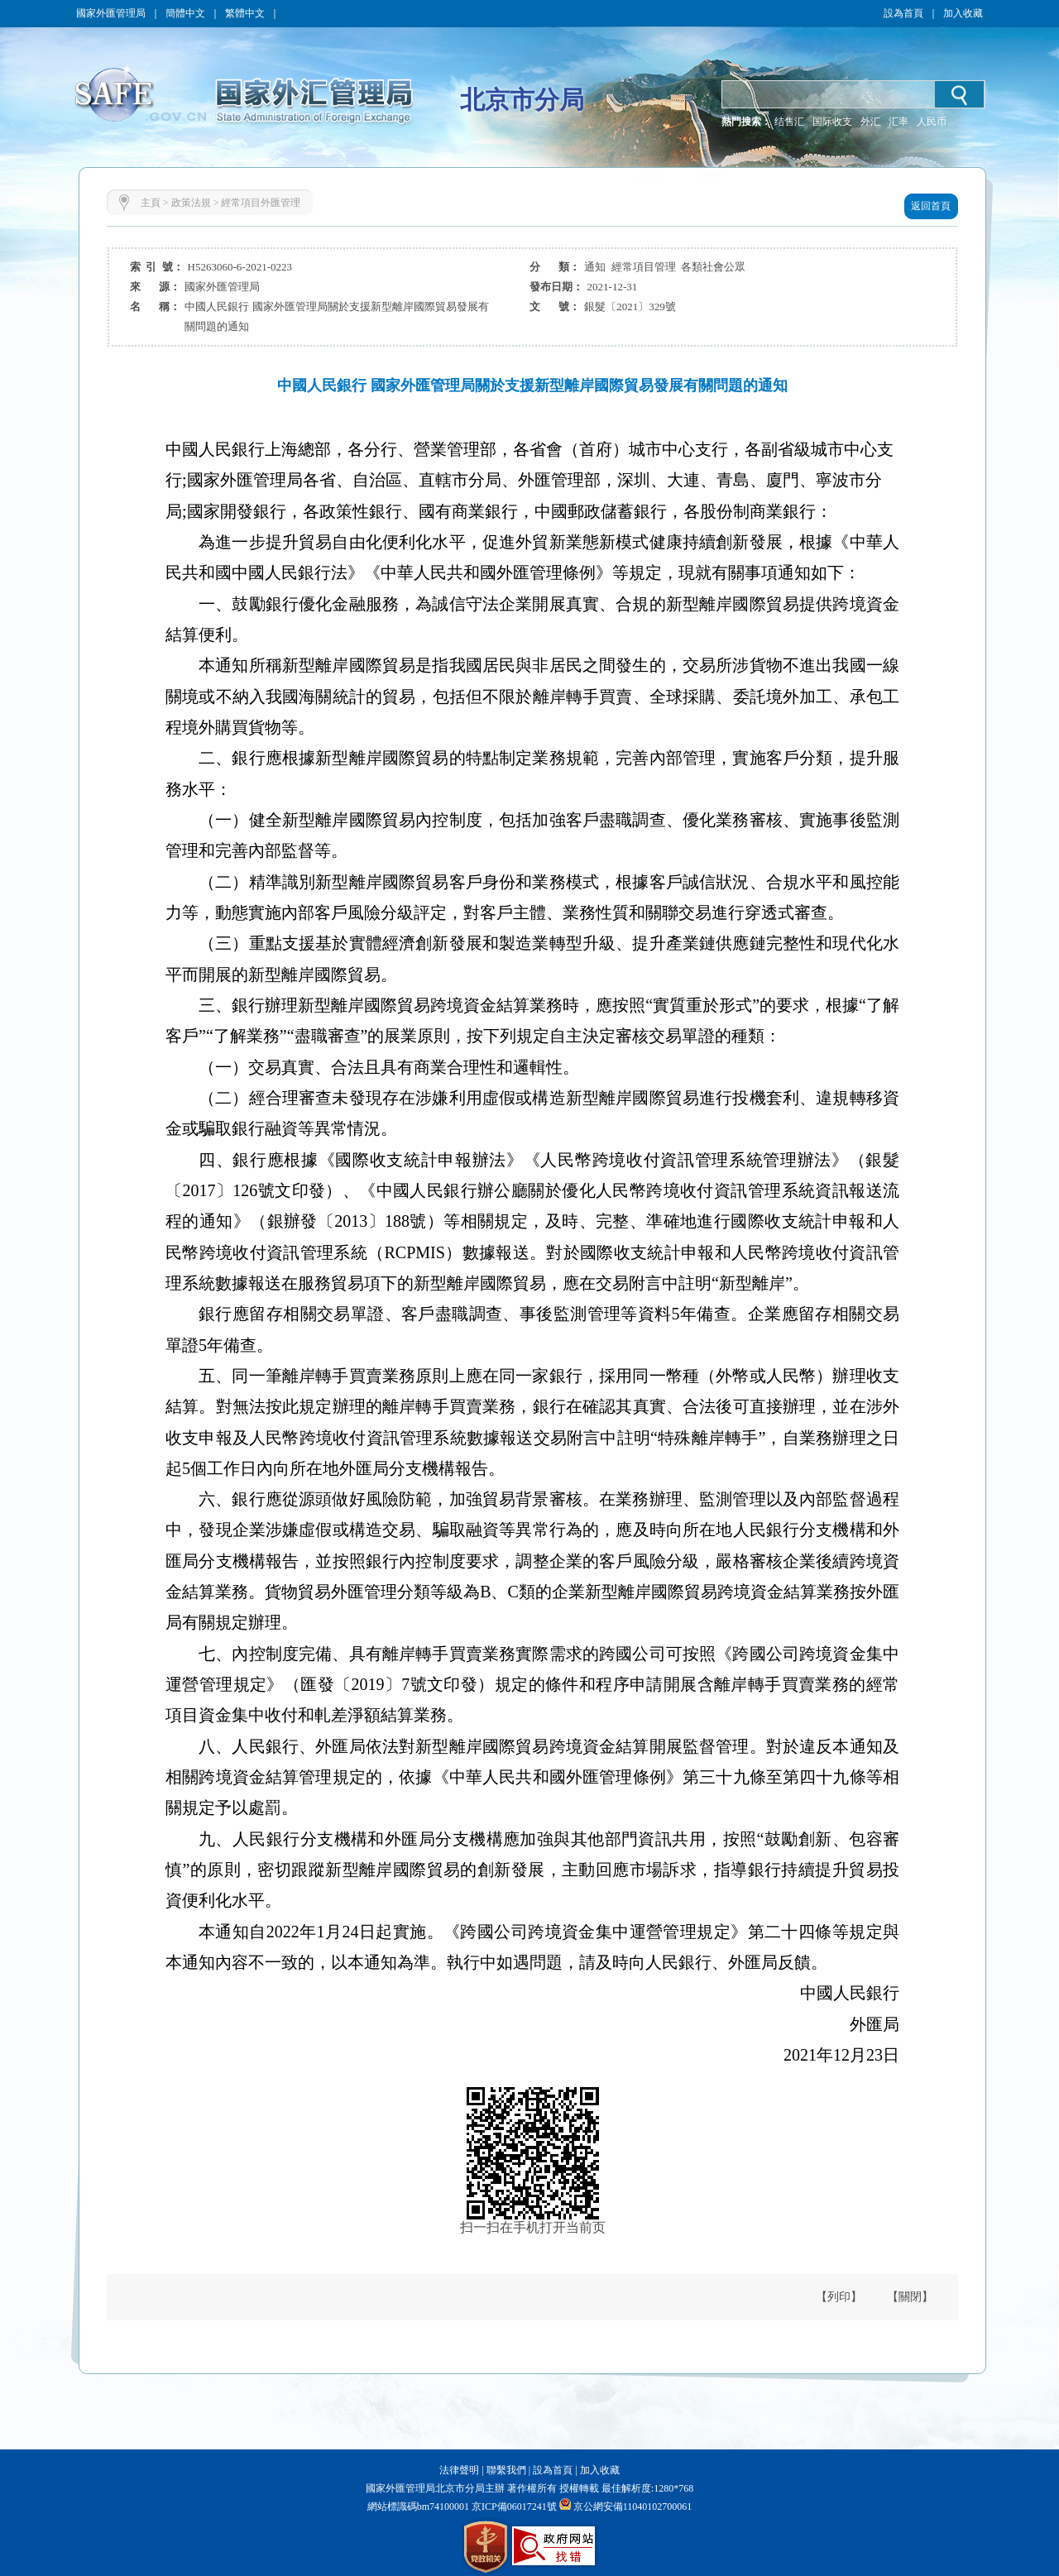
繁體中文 (245, 13)
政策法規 (191, 202)
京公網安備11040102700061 (632, 2506)
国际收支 (832, 121)
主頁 (151, 202)
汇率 (898, 121)
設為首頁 (903, 13)
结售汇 (789, 121)
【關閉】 (910, 2297)
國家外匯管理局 (111, 13)
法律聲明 (459, 2470)
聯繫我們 (506, 2470)
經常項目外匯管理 (260, 202)
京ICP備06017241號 (513, 2506)
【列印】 (839, 2297)
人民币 (931, 121)
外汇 (870, 121)
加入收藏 (963, 13)
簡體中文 (185, 13)
